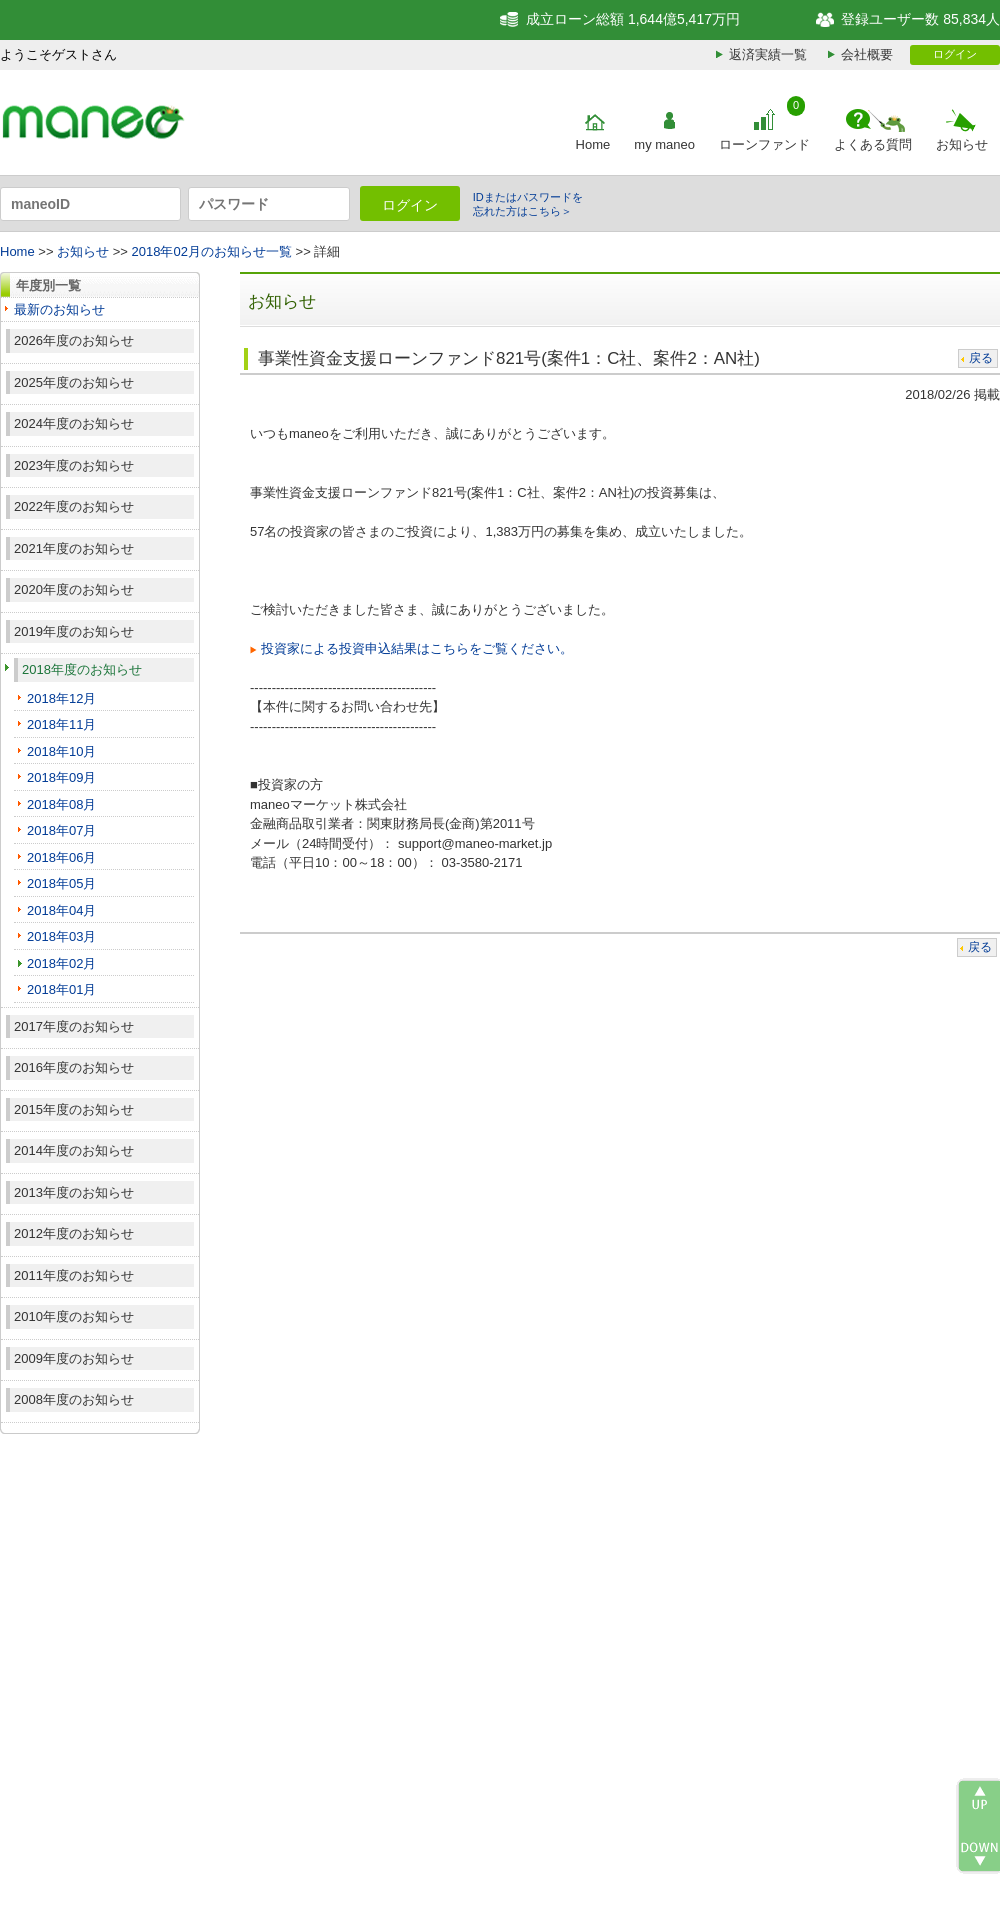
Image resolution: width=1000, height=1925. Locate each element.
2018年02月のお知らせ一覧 (212, 251)
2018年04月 (61, 910)
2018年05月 (61, 883)
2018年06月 (61, 857)
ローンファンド (764, 144)
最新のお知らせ (59, 309)
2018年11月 (61, 724)
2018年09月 (61, 777)
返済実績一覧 (768, 54)
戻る (981, 358)
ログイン (955, 54)
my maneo (664, 144)
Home (593, 144)
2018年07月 (61, 830)
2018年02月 (61, 963)
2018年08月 (61, 804)
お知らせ (962, 144)
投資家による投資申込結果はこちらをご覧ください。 (417, 648)
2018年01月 (61, 989)
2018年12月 (61, 698)
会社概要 (867, 54)
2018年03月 (61, 936)
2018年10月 (61, 751)
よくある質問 (873, 144)
